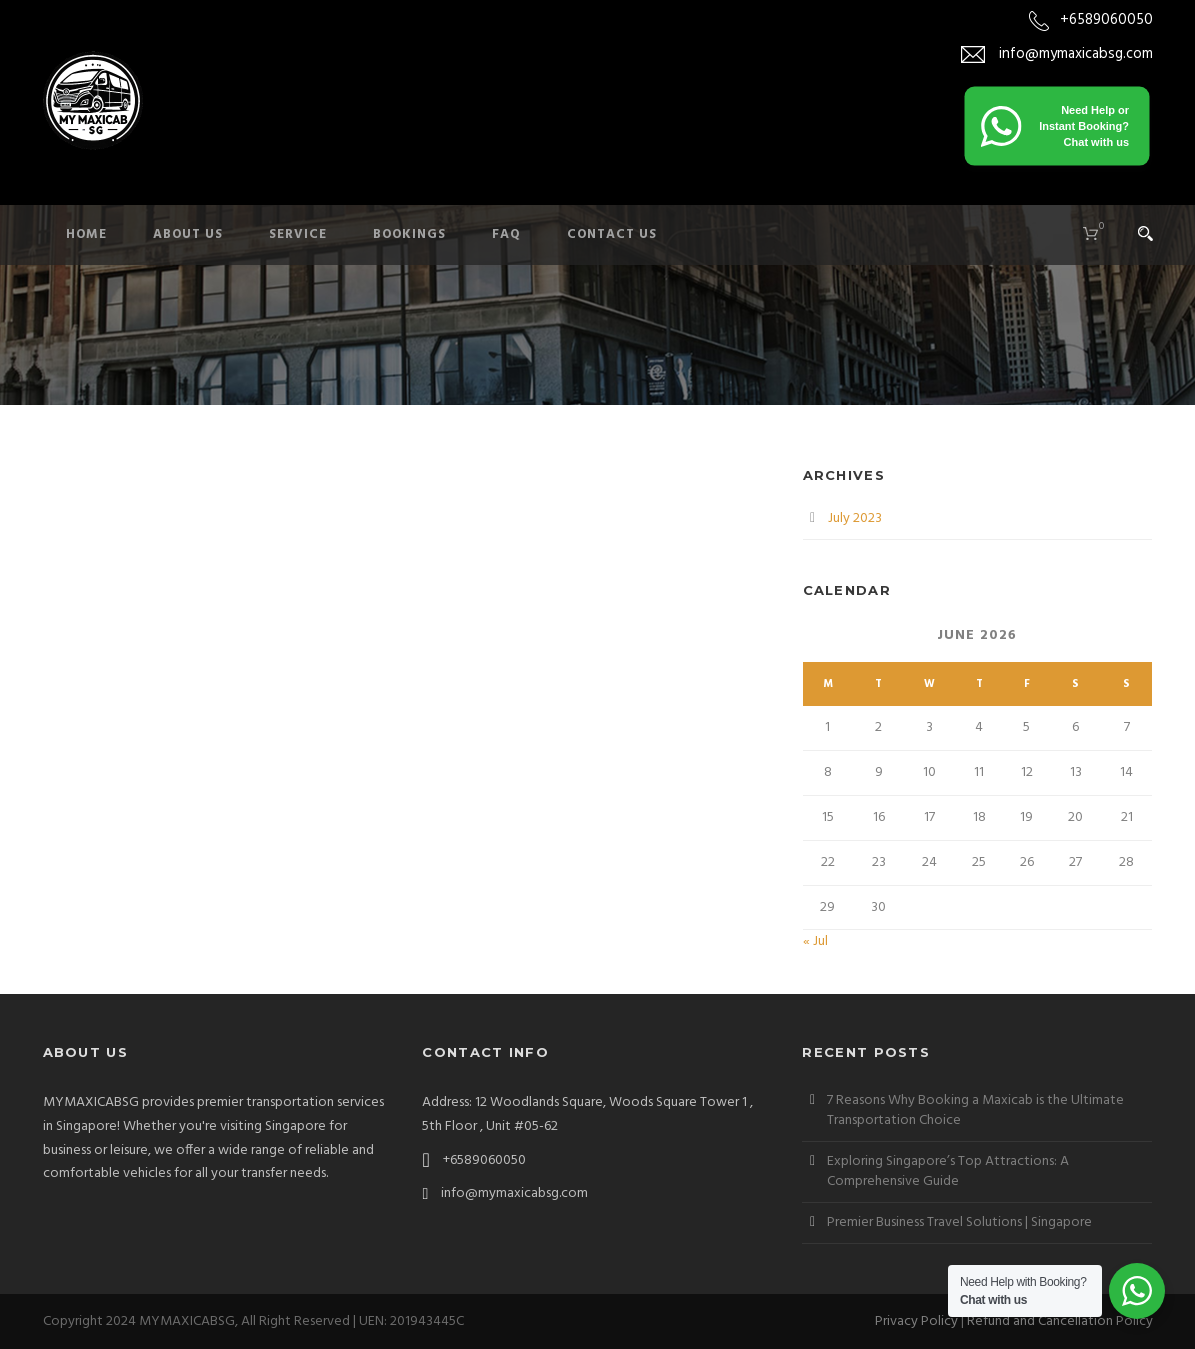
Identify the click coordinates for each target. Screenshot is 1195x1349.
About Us (188, 234)
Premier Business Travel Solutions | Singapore (959, 1222)
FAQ (506, 234)
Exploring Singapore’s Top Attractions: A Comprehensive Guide (948, 1171)
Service (298, 234)
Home (86, 234)
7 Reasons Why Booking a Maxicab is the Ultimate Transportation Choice (975, 1110)
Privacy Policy (916, 1321)
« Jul (815, 941)
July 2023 (855, 518)
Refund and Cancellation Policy (1060, 1321)
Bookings (409, 234)
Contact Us (612, 234)
